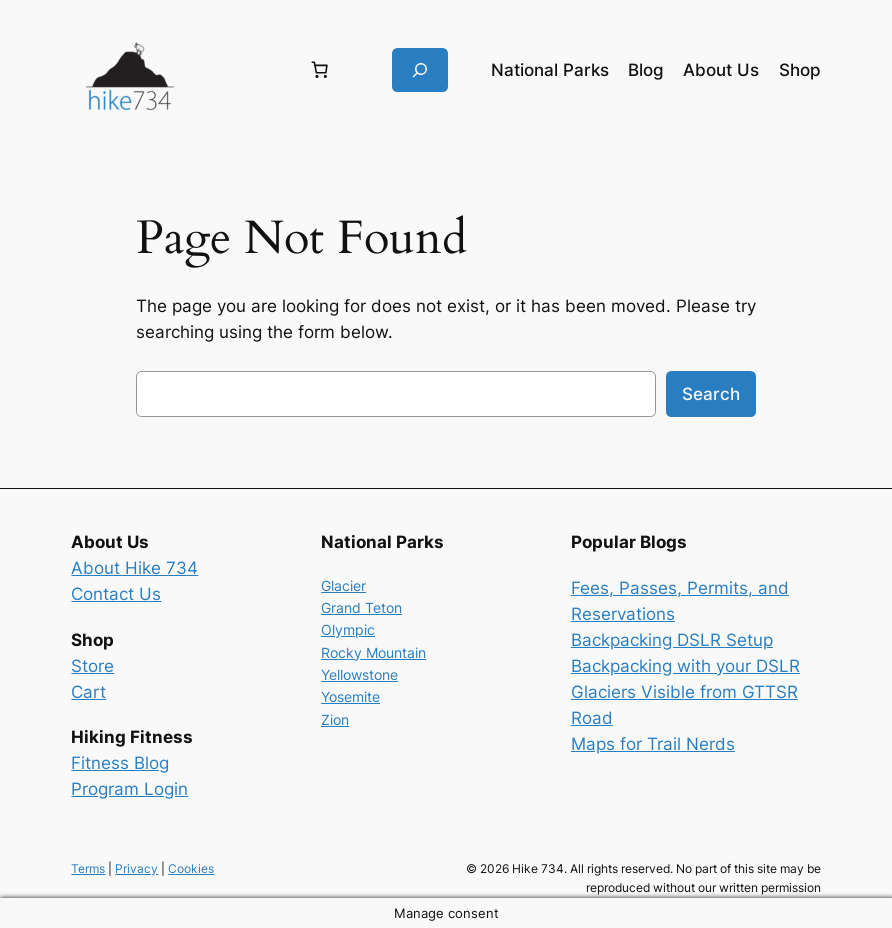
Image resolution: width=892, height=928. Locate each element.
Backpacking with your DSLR (685, 666)
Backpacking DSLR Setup (672, 640)
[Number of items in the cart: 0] (320, 70)
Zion (335, 719)
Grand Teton (361, 607)
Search (711, 394)
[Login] (239, 70)
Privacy (136, 868)
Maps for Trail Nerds (653, 744)
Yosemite (350, 696)
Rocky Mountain (373, 652)
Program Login (129, 789)
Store (92, 666)
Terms (88, 868)
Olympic (348, 629)
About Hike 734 (134, 568)
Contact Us (116, 594)
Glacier (343, 585)
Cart (88, 692)
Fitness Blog (120, 763)
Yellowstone (359, 674)
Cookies (191, 868)
